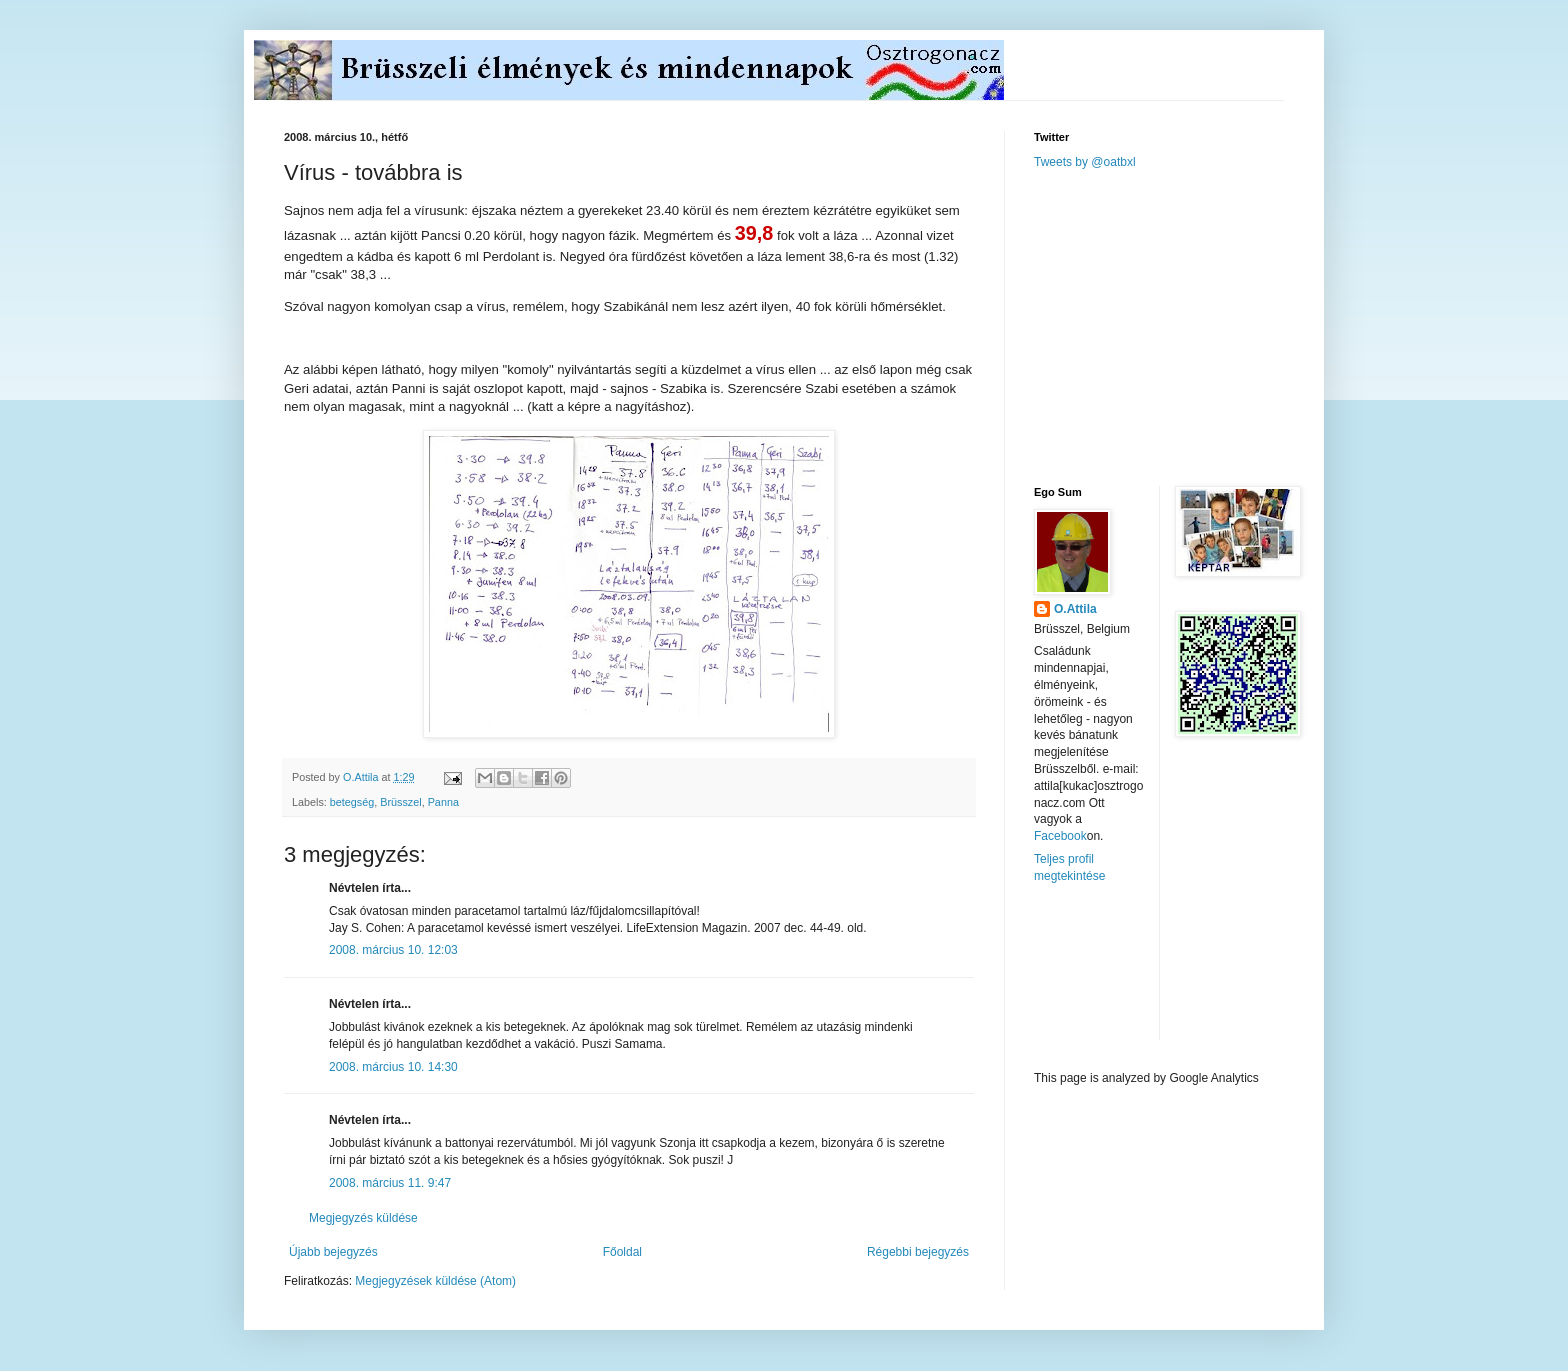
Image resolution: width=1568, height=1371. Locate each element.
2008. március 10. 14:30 (393, 1067)
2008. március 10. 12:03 (393, 950)
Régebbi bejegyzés (918, 1252)
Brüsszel (400, 802)
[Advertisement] (1184, 326)
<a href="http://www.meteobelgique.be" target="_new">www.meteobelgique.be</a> (1119, 977)
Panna (443, 802)
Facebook (1060, 836)
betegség (352, 802)
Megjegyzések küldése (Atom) (435, 1281)
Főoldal (622, 1252)
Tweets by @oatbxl (1085, 162)
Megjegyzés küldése (363, 1218)
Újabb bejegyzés (333, 1252)
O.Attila (1075, 609)
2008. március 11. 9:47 (390, 1183)
